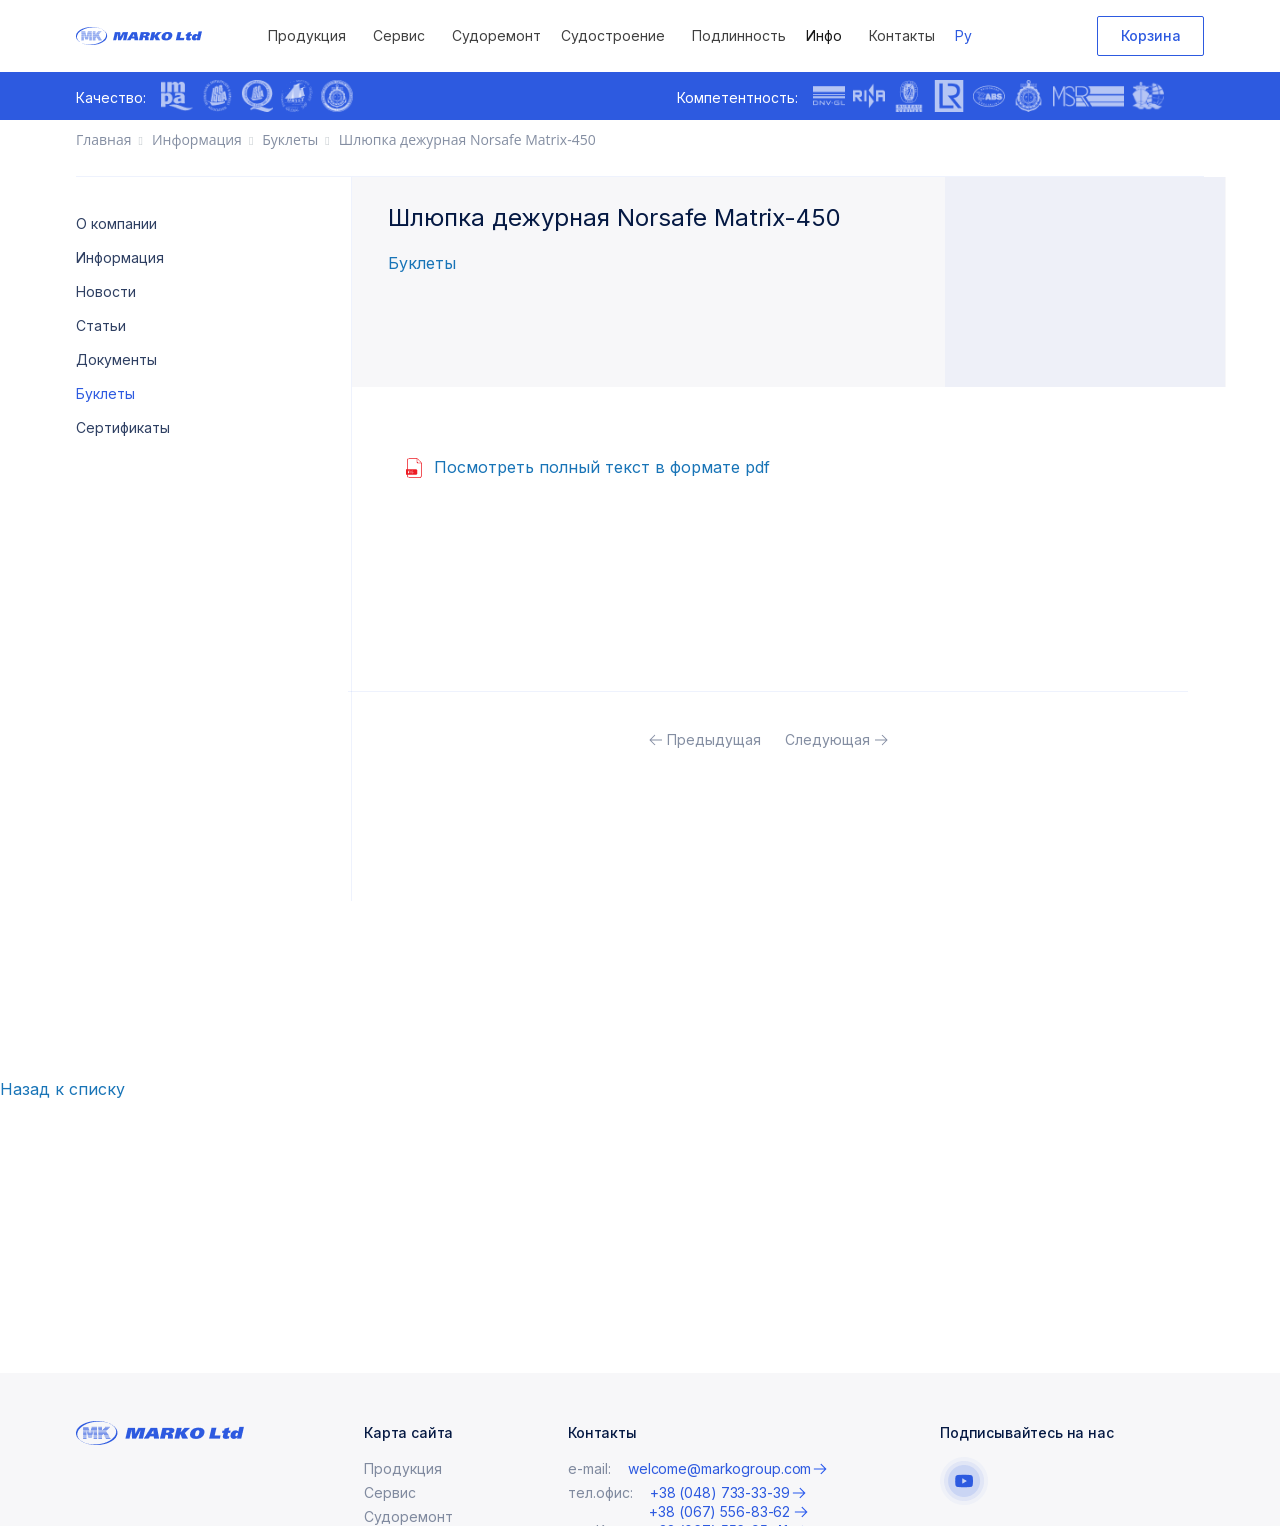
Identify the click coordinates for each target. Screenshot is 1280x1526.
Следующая (827, 739)
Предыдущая (714, 739)
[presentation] (381, 98)
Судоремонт (496, 35)
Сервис (399, 35)
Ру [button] (963, 35)
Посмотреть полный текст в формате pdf (602, 467)
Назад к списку (62, 1089)
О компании (116, 223)
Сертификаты (123, 427)
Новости (106, 291)
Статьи (101, 325)
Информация (120, 257)
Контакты (902, 35)
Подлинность (739, 35)
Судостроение (613, 35)
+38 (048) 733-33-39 (720, 1516)
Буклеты (105, 393)
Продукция (307, 35)
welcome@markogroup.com (719, 1492)
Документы (116, 359)
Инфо (824, 35)
